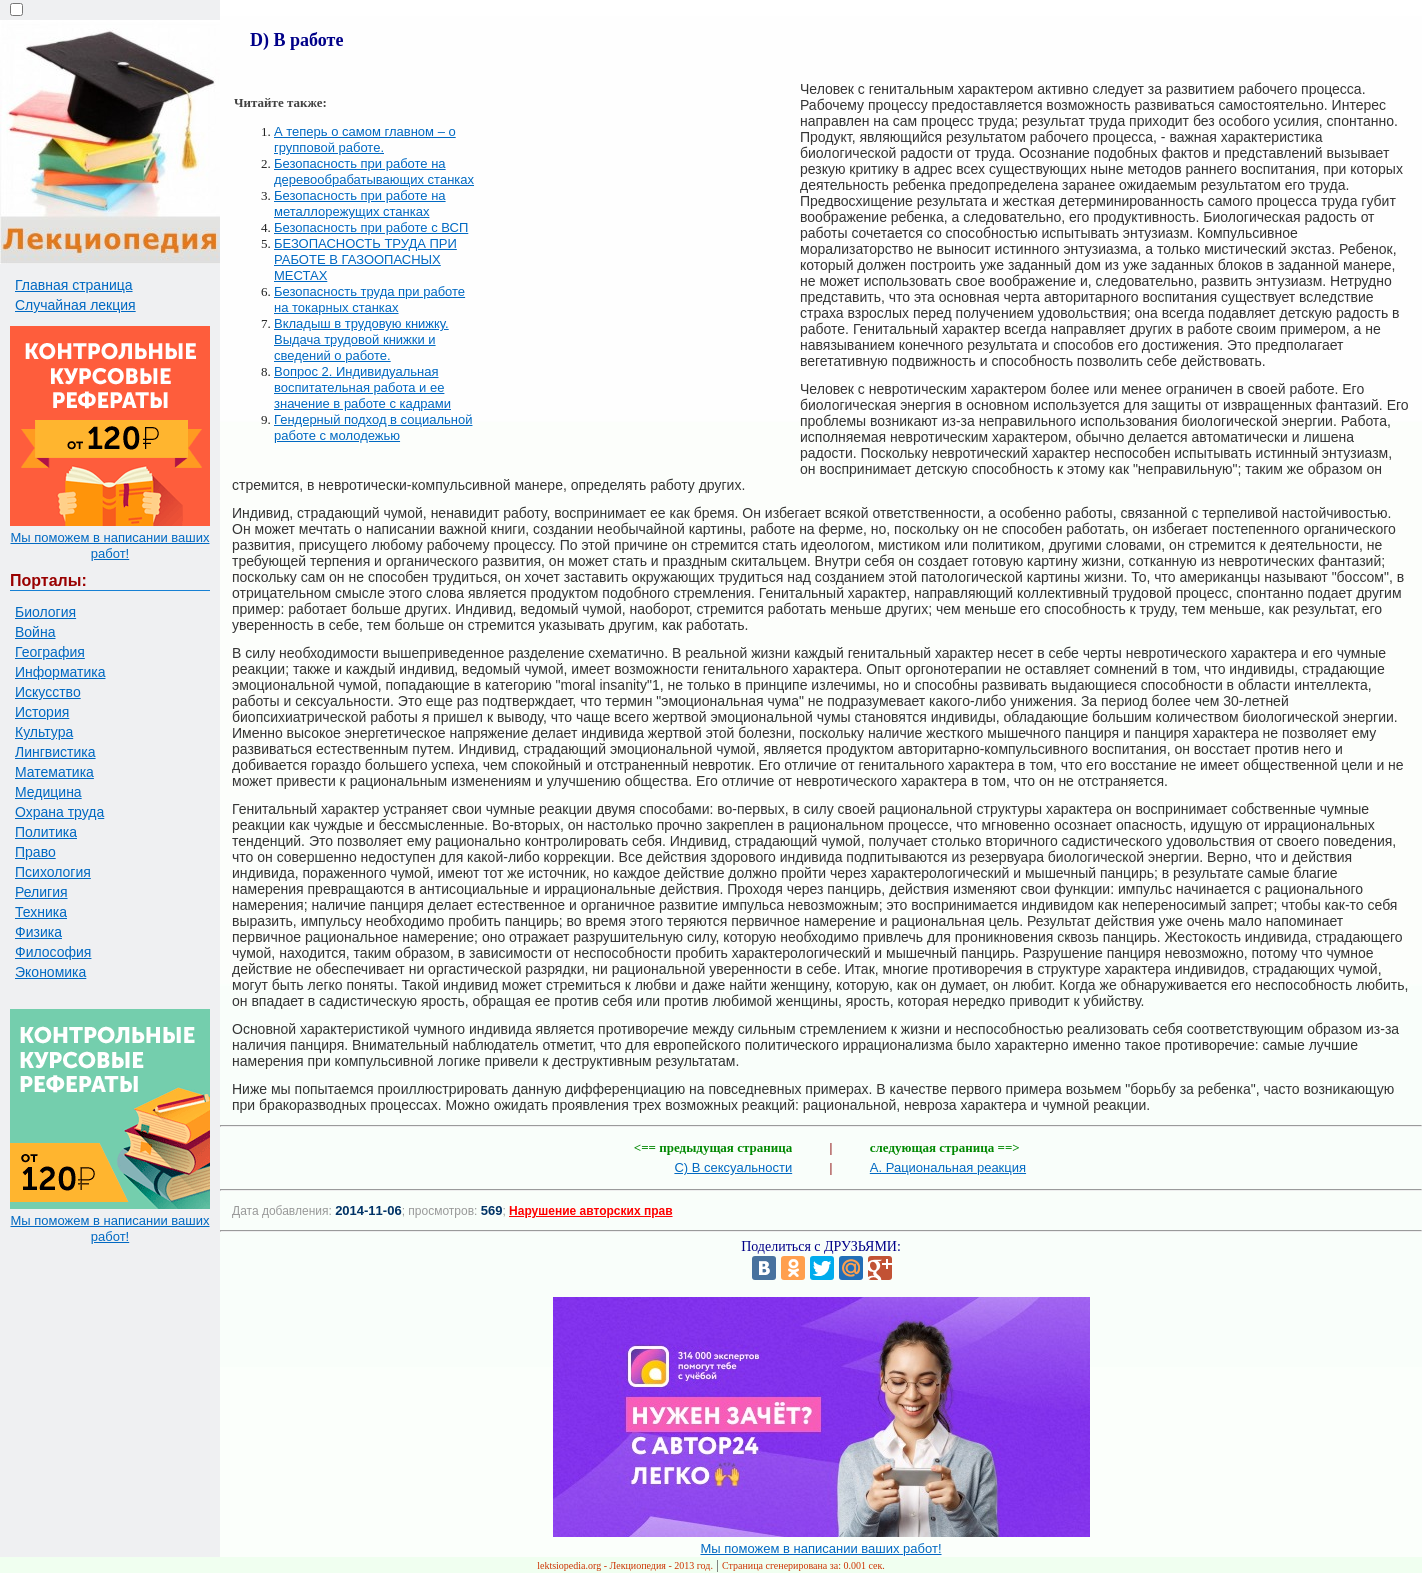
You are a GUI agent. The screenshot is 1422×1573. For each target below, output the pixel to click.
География (50, 652)
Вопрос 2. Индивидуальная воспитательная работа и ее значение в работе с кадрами (362, 387)
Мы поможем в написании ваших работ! (109, 545)
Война (35, 632)
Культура (44, 732)
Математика (54, 772)
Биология (45, 612)
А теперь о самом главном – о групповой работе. (365, 139)
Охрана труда (59, 812)
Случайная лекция (75, 305)
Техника (41, 912)
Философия (53, 952)
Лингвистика (55, 752)
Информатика (60, 672)
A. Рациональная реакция (948, 1167)
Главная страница (74, 285)
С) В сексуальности (733, 1167)
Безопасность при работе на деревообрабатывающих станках (374, 171)
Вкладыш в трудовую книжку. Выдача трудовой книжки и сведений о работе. (361, 339)
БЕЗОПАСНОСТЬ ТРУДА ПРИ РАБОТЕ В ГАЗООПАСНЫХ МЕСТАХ (365, 259)
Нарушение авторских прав (590, 1211)
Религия (41, 892)
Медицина (48, 792)
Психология (53, 872)
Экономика (50, 972)
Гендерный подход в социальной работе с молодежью (373, 427)
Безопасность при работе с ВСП (371, 227)
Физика (38, 932)
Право (35, 852)
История (42, 712)
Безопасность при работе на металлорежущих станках (360, 203)
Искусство (48, 692)
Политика (46, 832)
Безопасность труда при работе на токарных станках (369, 299)
